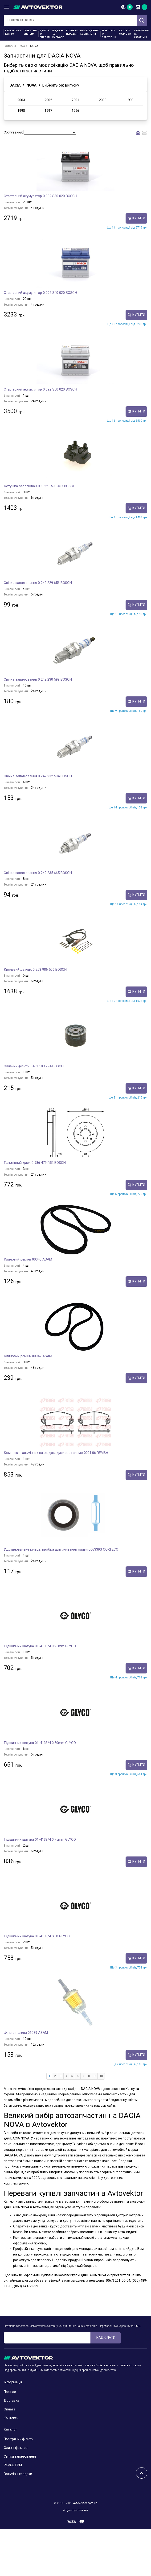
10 (101, 2076)
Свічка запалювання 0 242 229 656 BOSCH (38, 583)
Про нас (10, 2392)
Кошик (138, 7)
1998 (21, 110)
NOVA (31, 85)
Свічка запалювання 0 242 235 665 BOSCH (38, 873)
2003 (21, 100)
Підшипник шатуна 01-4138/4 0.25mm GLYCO (40, 1646)
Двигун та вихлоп (45, 33)
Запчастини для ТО (13, 32)
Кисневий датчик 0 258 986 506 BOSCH (35, 969)
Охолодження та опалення (89, 32)
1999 (130, 100)
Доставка (11, 2400)
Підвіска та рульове (58, 33)
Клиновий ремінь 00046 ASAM (28, 1259)
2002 (48, 100)
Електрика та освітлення (109, 33)
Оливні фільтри (16, 2448)
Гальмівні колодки (18, 2474)
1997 (48, 110)
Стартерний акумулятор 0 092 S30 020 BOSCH (40, 196)
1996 (75, 110)
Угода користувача (75, 2510)
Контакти (11, 2418)
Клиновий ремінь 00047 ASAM (28, 1356)
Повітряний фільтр (18, 2439)
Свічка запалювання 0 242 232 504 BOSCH (38, 776)
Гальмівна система (30, 32)
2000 (102, 100)
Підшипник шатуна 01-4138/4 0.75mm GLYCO (40, 1839)
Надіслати (105, 2337)
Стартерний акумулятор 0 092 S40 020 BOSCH (40, 293)
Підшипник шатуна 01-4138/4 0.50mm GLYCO (40, 1743)
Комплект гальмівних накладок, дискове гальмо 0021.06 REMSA (56, 1453)
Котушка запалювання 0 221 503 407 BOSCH (39, 486)
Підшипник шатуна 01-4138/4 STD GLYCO (37, 1936)
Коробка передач (72, 32)
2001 (75, 100)
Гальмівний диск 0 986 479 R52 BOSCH (35, 1163)
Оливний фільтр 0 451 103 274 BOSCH (34, 1066)
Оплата (9, 2409)
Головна (10, 46)
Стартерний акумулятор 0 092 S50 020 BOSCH (40, 389)
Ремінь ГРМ (13, 2465)
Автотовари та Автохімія (142, 33)
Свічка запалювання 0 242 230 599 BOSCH (38, 679)
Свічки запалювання (20, 2456)
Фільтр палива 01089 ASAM (26, 2033)
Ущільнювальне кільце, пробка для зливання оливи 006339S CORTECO (61, 1549)
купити (136, 218)
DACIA (23, 46)
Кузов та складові (125, 32)
